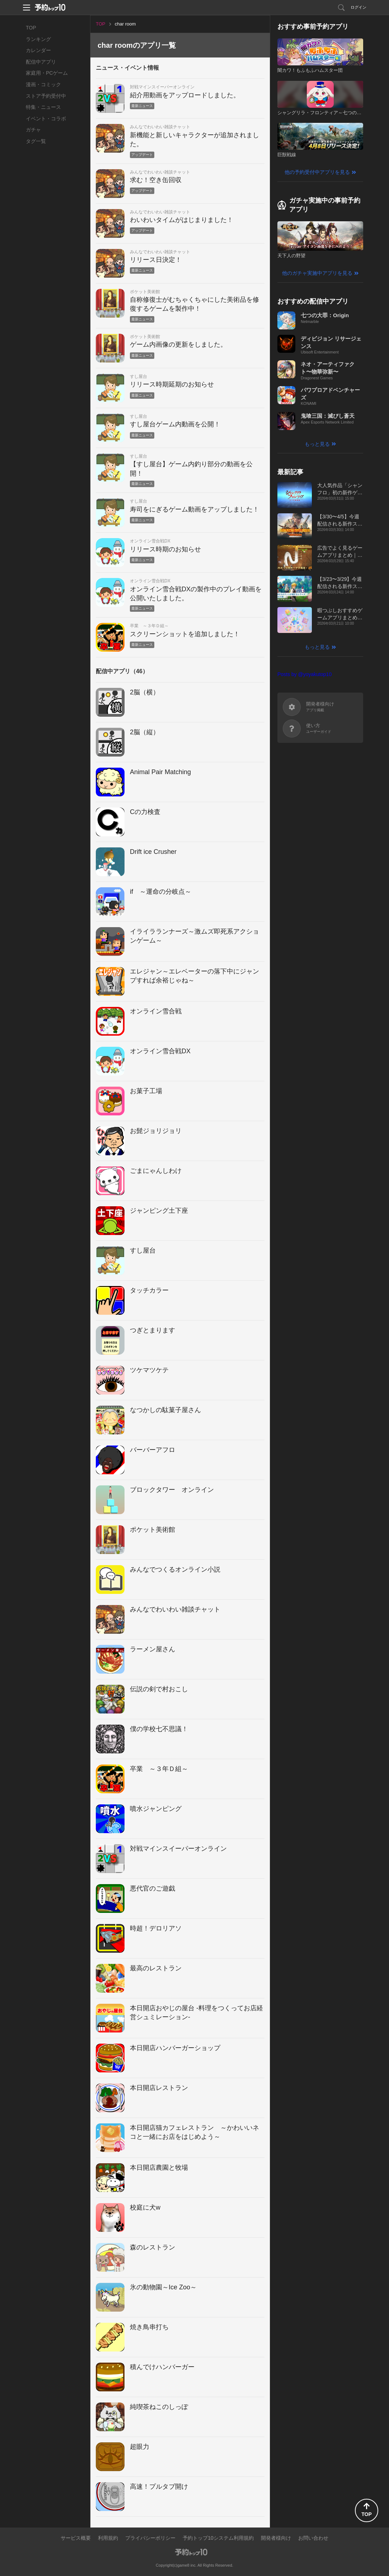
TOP (31, 28)
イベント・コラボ (46, 118)
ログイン (358, 7)
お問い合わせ (313, 2538)
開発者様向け (276, 2538)
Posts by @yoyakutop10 (304, 674)
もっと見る (317, 444)
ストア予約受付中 (46, 96)
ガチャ (33, 130)
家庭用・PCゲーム (47, 73)
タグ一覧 (36, 141)
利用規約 (108, 2538)
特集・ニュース (43, 107)
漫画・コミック (43, 84)
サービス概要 (76, 2538)
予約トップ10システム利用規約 (218, 2538)
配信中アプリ (41, 62)
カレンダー (38, 50)
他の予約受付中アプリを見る (317, 172)
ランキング (38, 39)
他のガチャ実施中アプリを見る (317, 273)
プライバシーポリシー (150, 2538)
